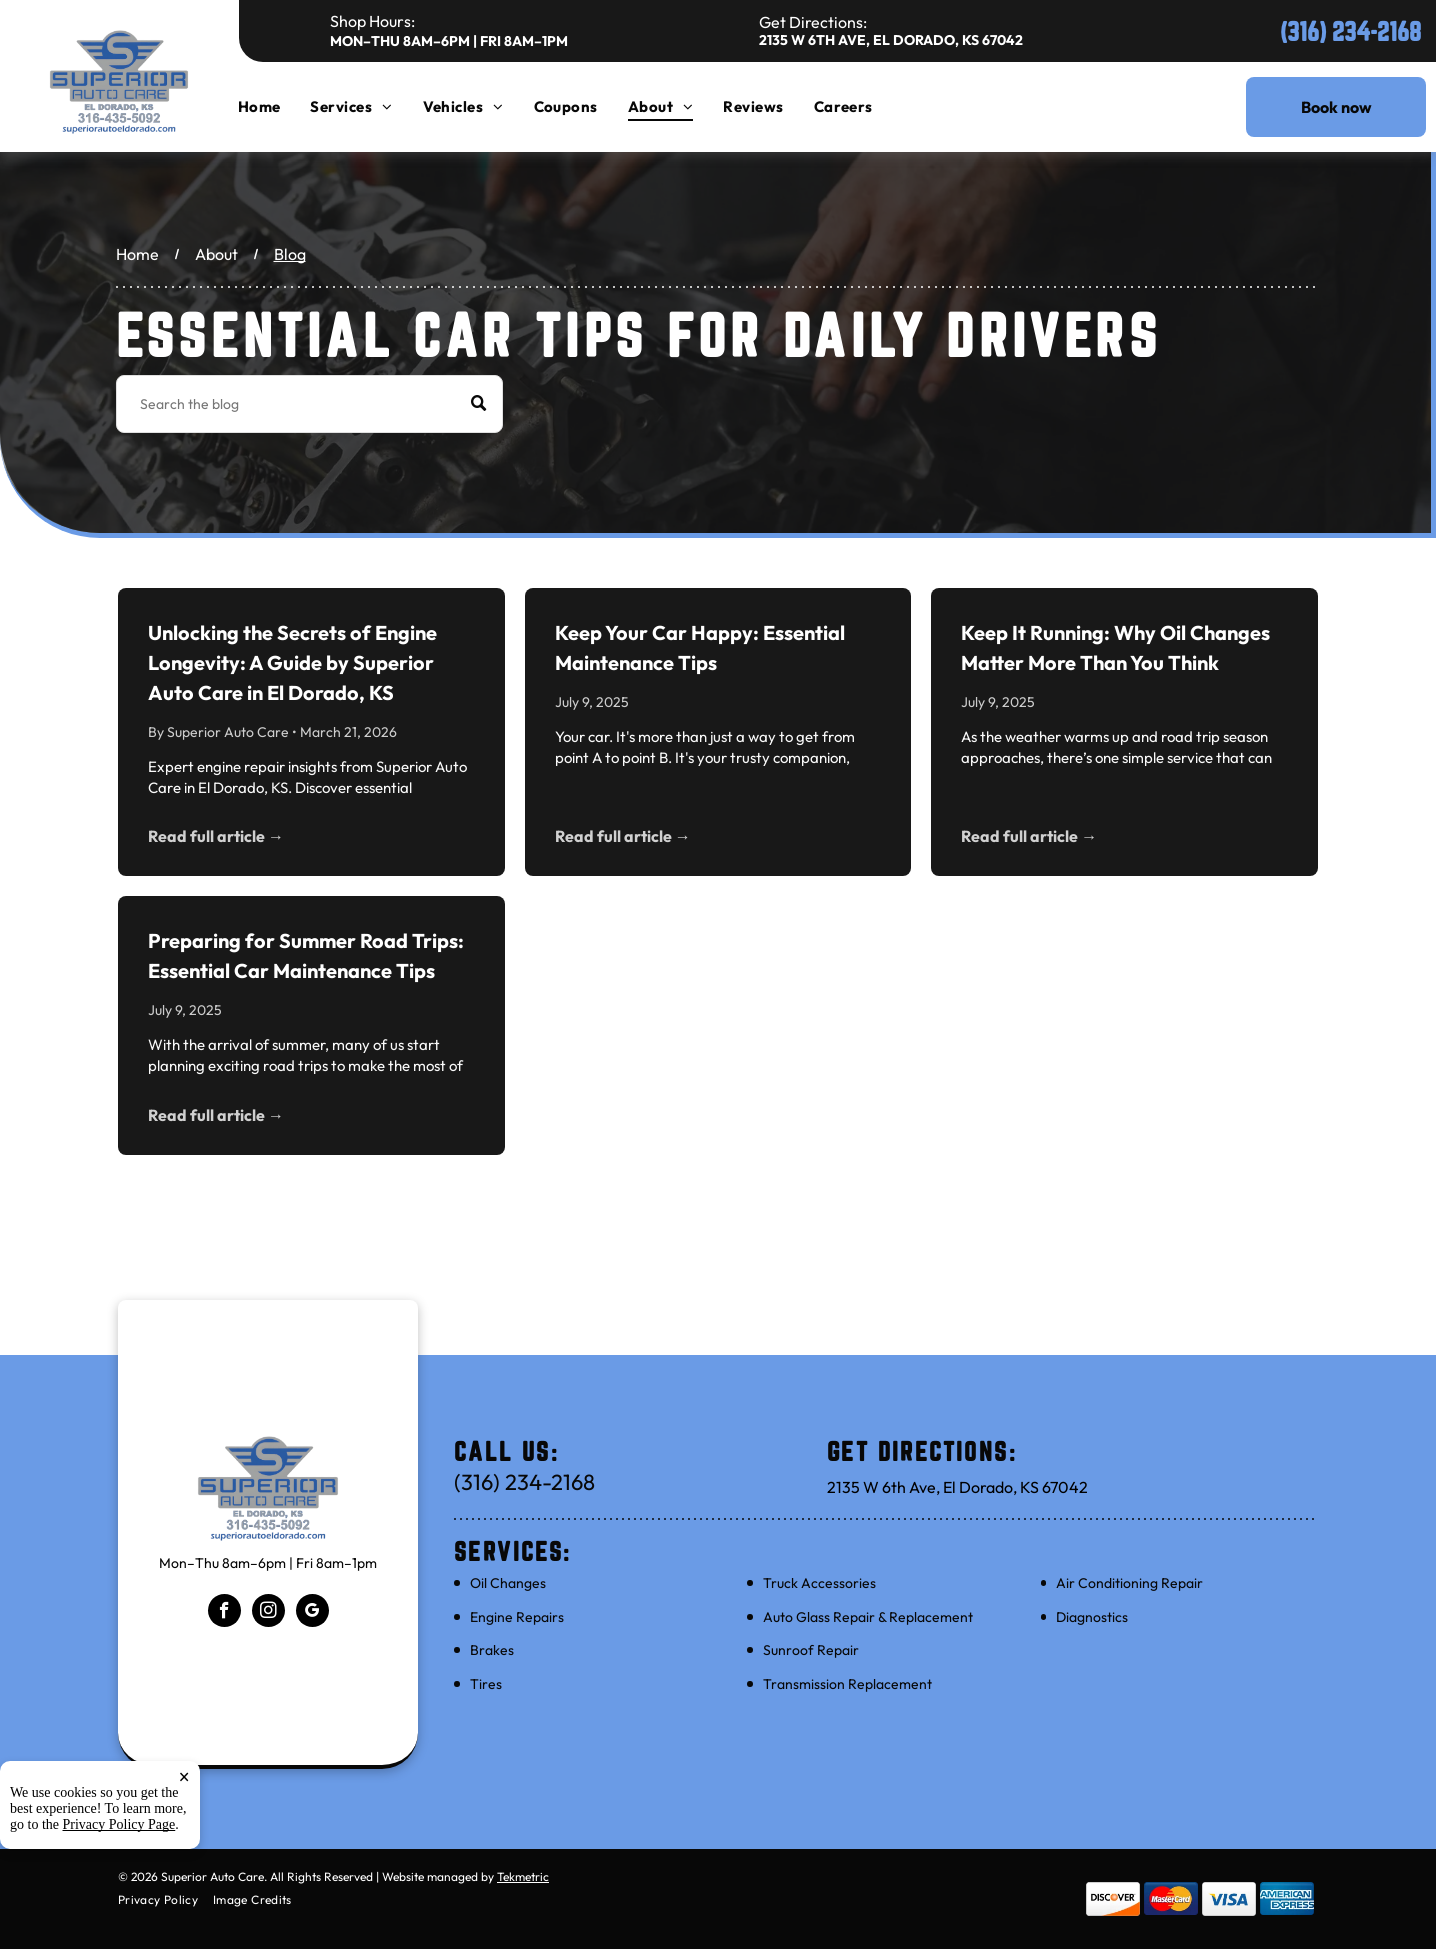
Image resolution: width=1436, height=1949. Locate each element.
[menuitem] (274, 106)
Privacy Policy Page (119, 1824)
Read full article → (216, 836)
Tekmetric (523, 1876)
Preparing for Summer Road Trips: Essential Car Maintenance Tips (306, 955)
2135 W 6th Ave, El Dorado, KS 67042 (891, 40)
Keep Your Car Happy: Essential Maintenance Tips (700, 647)
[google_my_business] (312, 1613)
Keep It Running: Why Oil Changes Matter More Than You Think (1115, 647)
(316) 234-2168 (1350, 31)
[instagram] (268, 1613)
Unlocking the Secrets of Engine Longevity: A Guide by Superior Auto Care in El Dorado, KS (292, 662)
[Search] (309, 404)
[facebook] (224, 1613)
